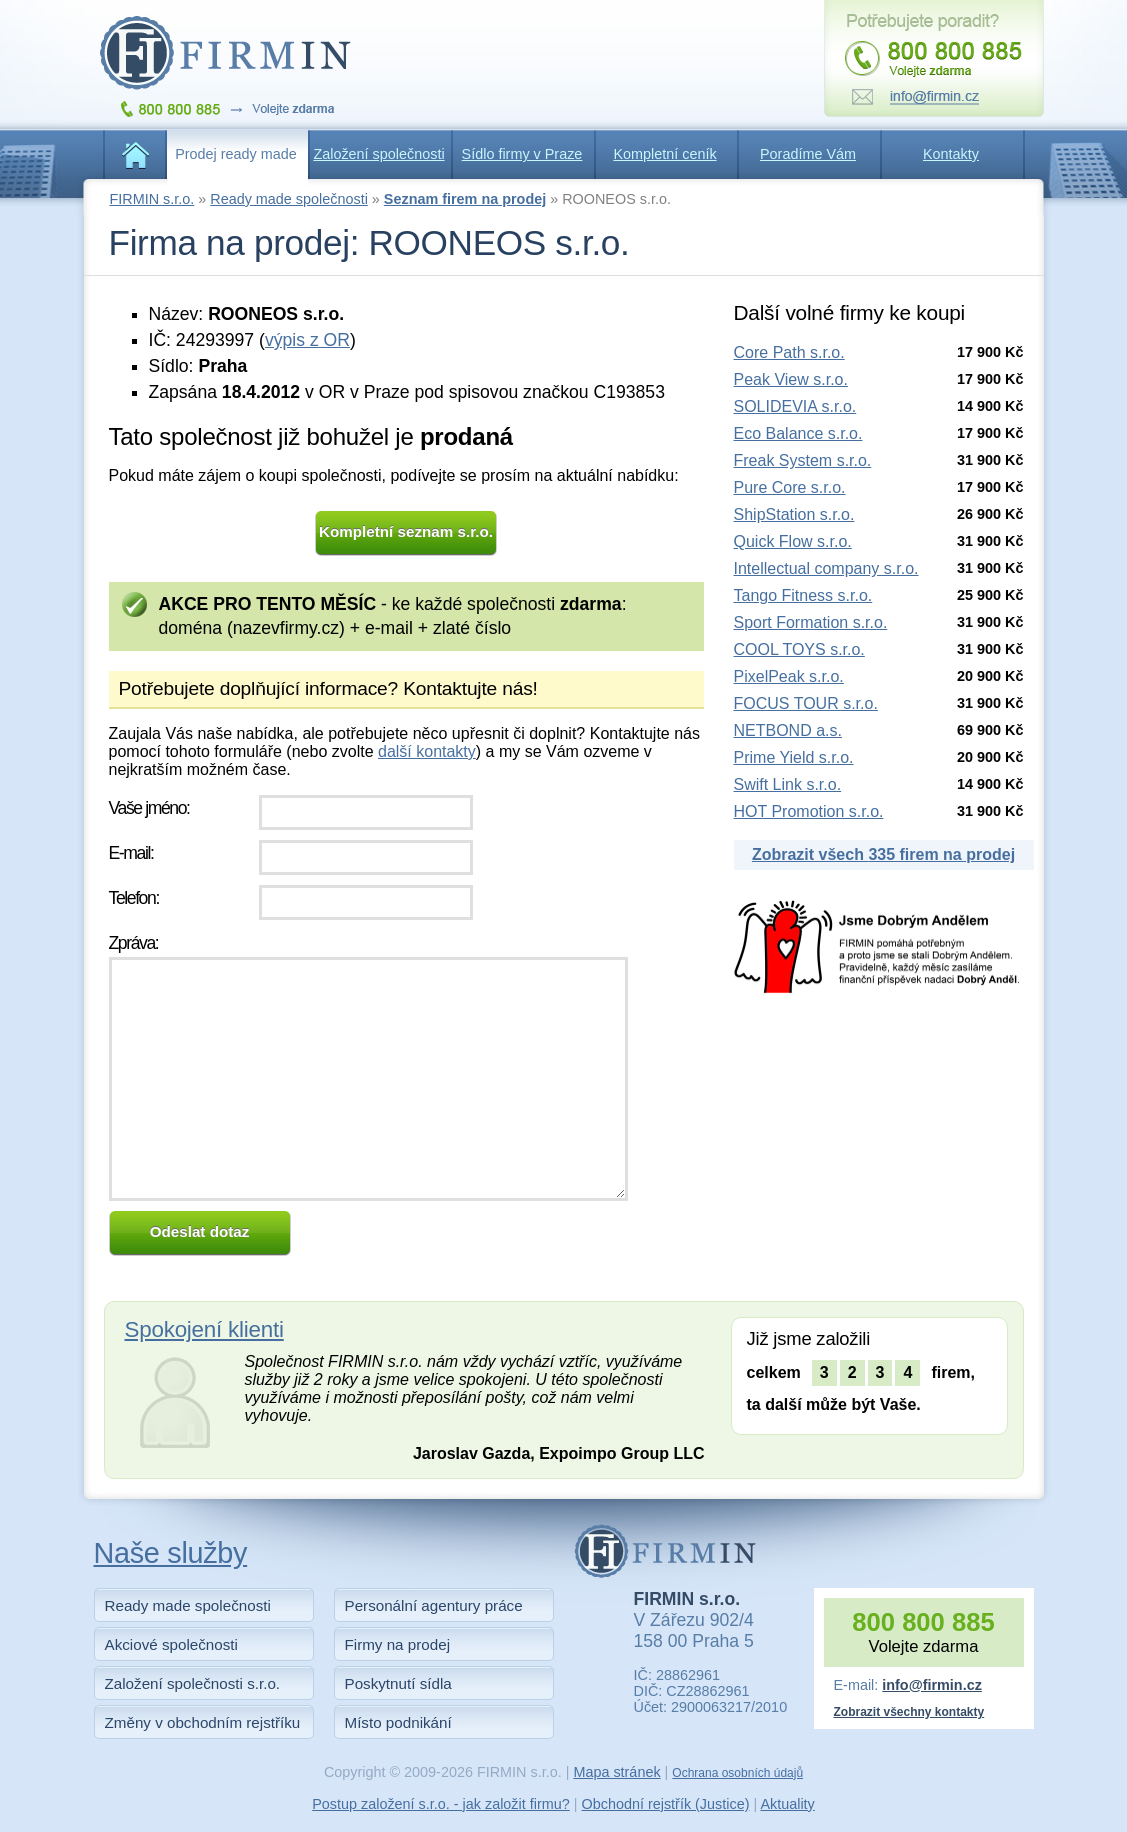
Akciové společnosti (171, 1644)
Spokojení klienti (204, 1329)
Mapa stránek (616, 1772)
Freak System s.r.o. (803, 460)
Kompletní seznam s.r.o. (406, 531)
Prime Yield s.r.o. (794, 757)
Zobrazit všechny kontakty (909, 1712)
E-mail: (131, 853)
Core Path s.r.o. (789, 352)
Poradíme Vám (808, 154)
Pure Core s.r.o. (790, 487)
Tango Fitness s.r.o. (803, 595)
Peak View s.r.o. (791, 379)
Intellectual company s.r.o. (826, 568)
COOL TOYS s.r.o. (799, 649)
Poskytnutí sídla (398, 1683)
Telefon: (134, 898)
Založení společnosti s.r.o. (193, 1683)
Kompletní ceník (664, 154)
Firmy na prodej (398, 1644)
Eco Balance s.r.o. (798, 433)
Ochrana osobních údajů (737, 1773)
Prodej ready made (236, 154)
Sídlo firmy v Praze (522, 154)
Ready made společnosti (289, 199)
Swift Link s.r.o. (788, 784)
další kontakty (427, 751)
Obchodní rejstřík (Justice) (666, 1804)
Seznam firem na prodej (465, 199)
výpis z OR (307, 340)
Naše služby (171, 1553)
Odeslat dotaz (200, 1231)
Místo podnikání (398, 1722)
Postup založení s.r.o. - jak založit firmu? (441, 1804)
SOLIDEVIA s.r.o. (795, 406)
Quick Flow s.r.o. (793, 541)
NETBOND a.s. (788, 730)
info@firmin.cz (932, 1685)
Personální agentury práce (434, 1605)
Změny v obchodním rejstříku (203, 1722)
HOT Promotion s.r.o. (809, 811)
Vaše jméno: (149, 808)
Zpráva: (134, 943)
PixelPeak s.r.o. (789, 676)
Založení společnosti (378, 154)
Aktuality (787, 1804)
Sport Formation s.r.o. (811, 622)
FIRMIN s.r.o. (152, 199)
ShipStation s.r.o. (794, 514)
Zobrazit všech (883, 854)
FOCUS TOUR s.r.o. (806, 703)
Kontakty (951, 154)
